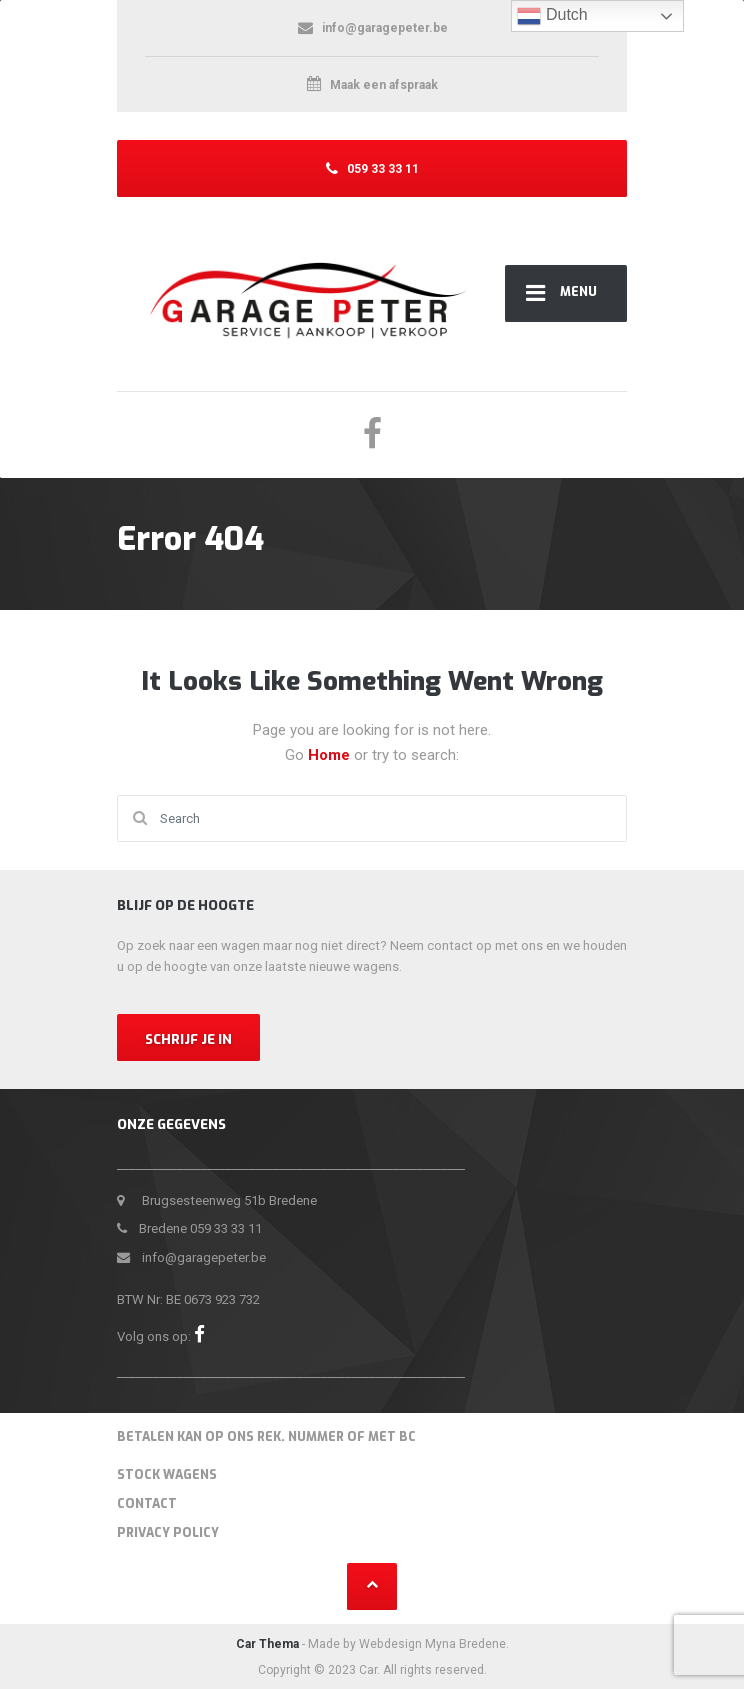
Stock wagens (167, 1475)
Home (331, 755)
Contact (147, 1504)
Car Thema (267, 1644)
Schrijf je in (188, 1039)
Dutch (552, 16)
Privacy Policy (168, 1533)
